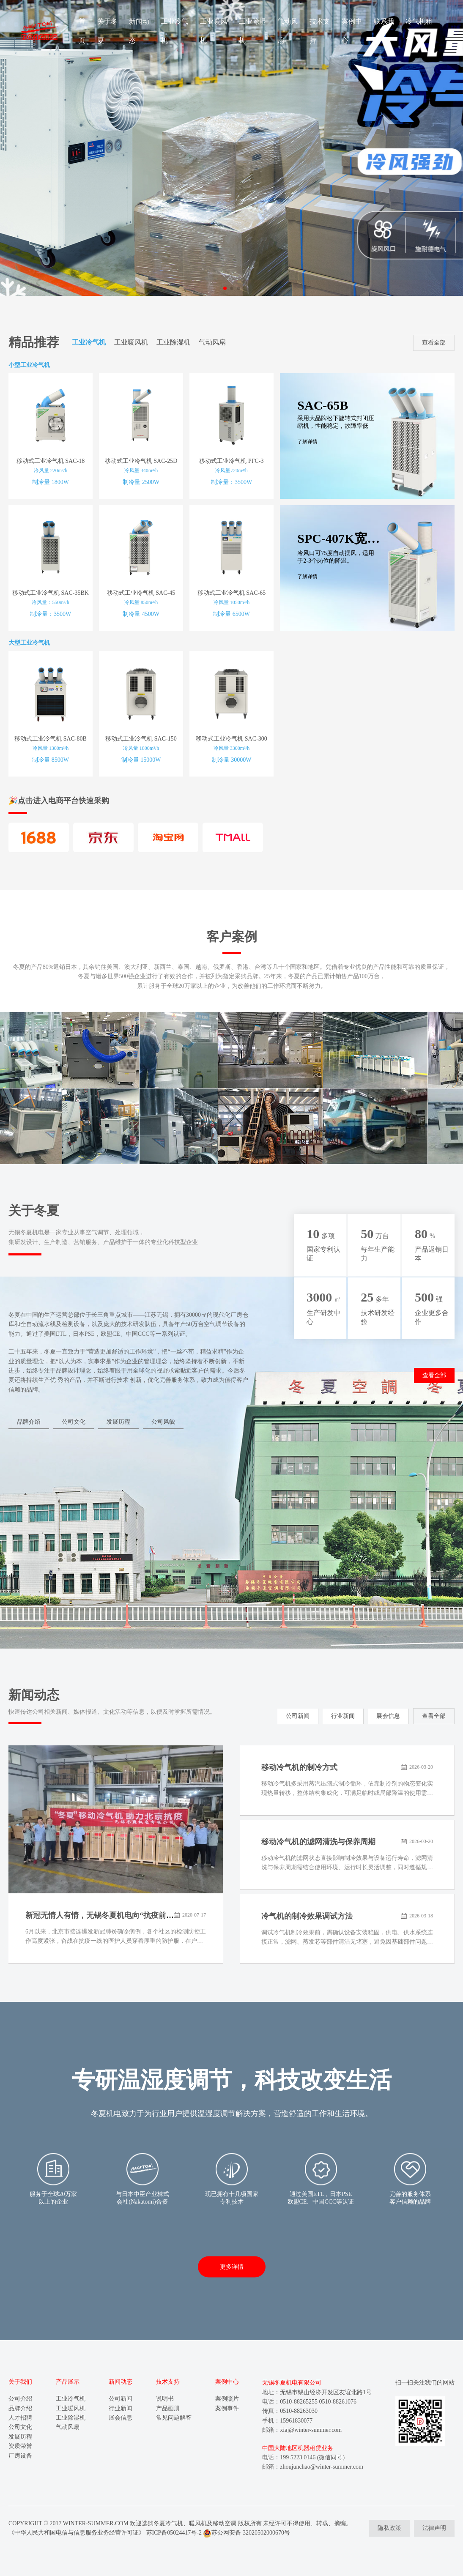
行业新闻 (343, 1716)
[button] (225, 288)
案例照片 (227, 2399)
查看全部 (434, 342)
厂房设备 (20, 2456)
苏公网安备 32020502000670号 (246, 2533)
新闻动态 (139, 31)
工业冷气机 (174, 31)
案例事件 (227, 2408)
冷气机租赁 (419, 31)
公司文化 (73, 1422)
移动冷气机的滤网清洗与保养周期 (318, 1842)
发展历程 (118, 1422)
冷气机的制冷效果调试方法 (307, 1916)
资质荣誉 (20, 2446)
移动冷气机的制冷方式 (299, 1767)
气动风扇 (287, 31)
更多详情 (232, 2267)
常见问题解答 (174, 2418)
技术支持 (320, 31)
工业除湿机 (252, 31)
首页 (82, 31)
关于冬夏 (107, 31)
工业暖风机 (213, 31)
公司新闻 (298, 1716)
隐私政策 (389, 2528)
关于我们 (20, 2382)
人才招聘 (20, 2418)
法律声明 (434, 2528)
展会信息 (388, 1716)
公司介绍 (20, 2399)
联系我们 (384, 31)
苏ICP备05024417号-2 (174, 2533)
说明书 (165, 2399)
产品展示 (67, 2382)
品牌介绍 (29, 1422)
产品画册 (168, 2408)
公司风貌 (163, 1422)
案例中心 (352, 31)
